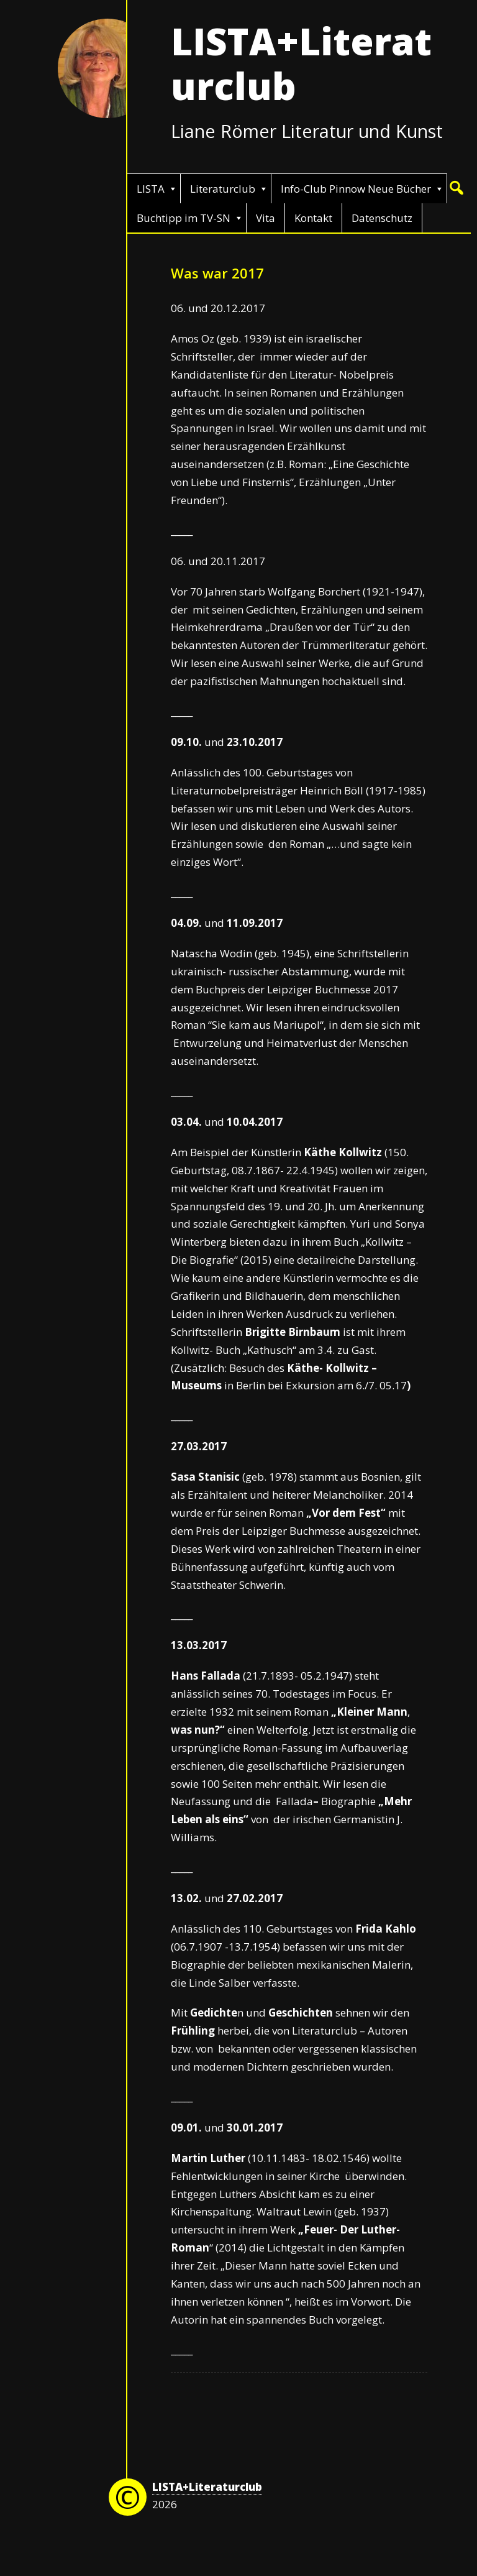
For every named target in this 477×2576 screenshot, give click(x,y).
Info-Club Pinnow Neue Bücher (356, 189)
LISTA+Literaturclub (301, 63)
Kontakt (313, 218)
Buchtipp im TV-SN (183, 218)
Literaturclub (222, 189)
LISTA (151, 189)
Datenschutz (382, 218)
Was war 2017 (217, 273)
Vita (265, 218)
